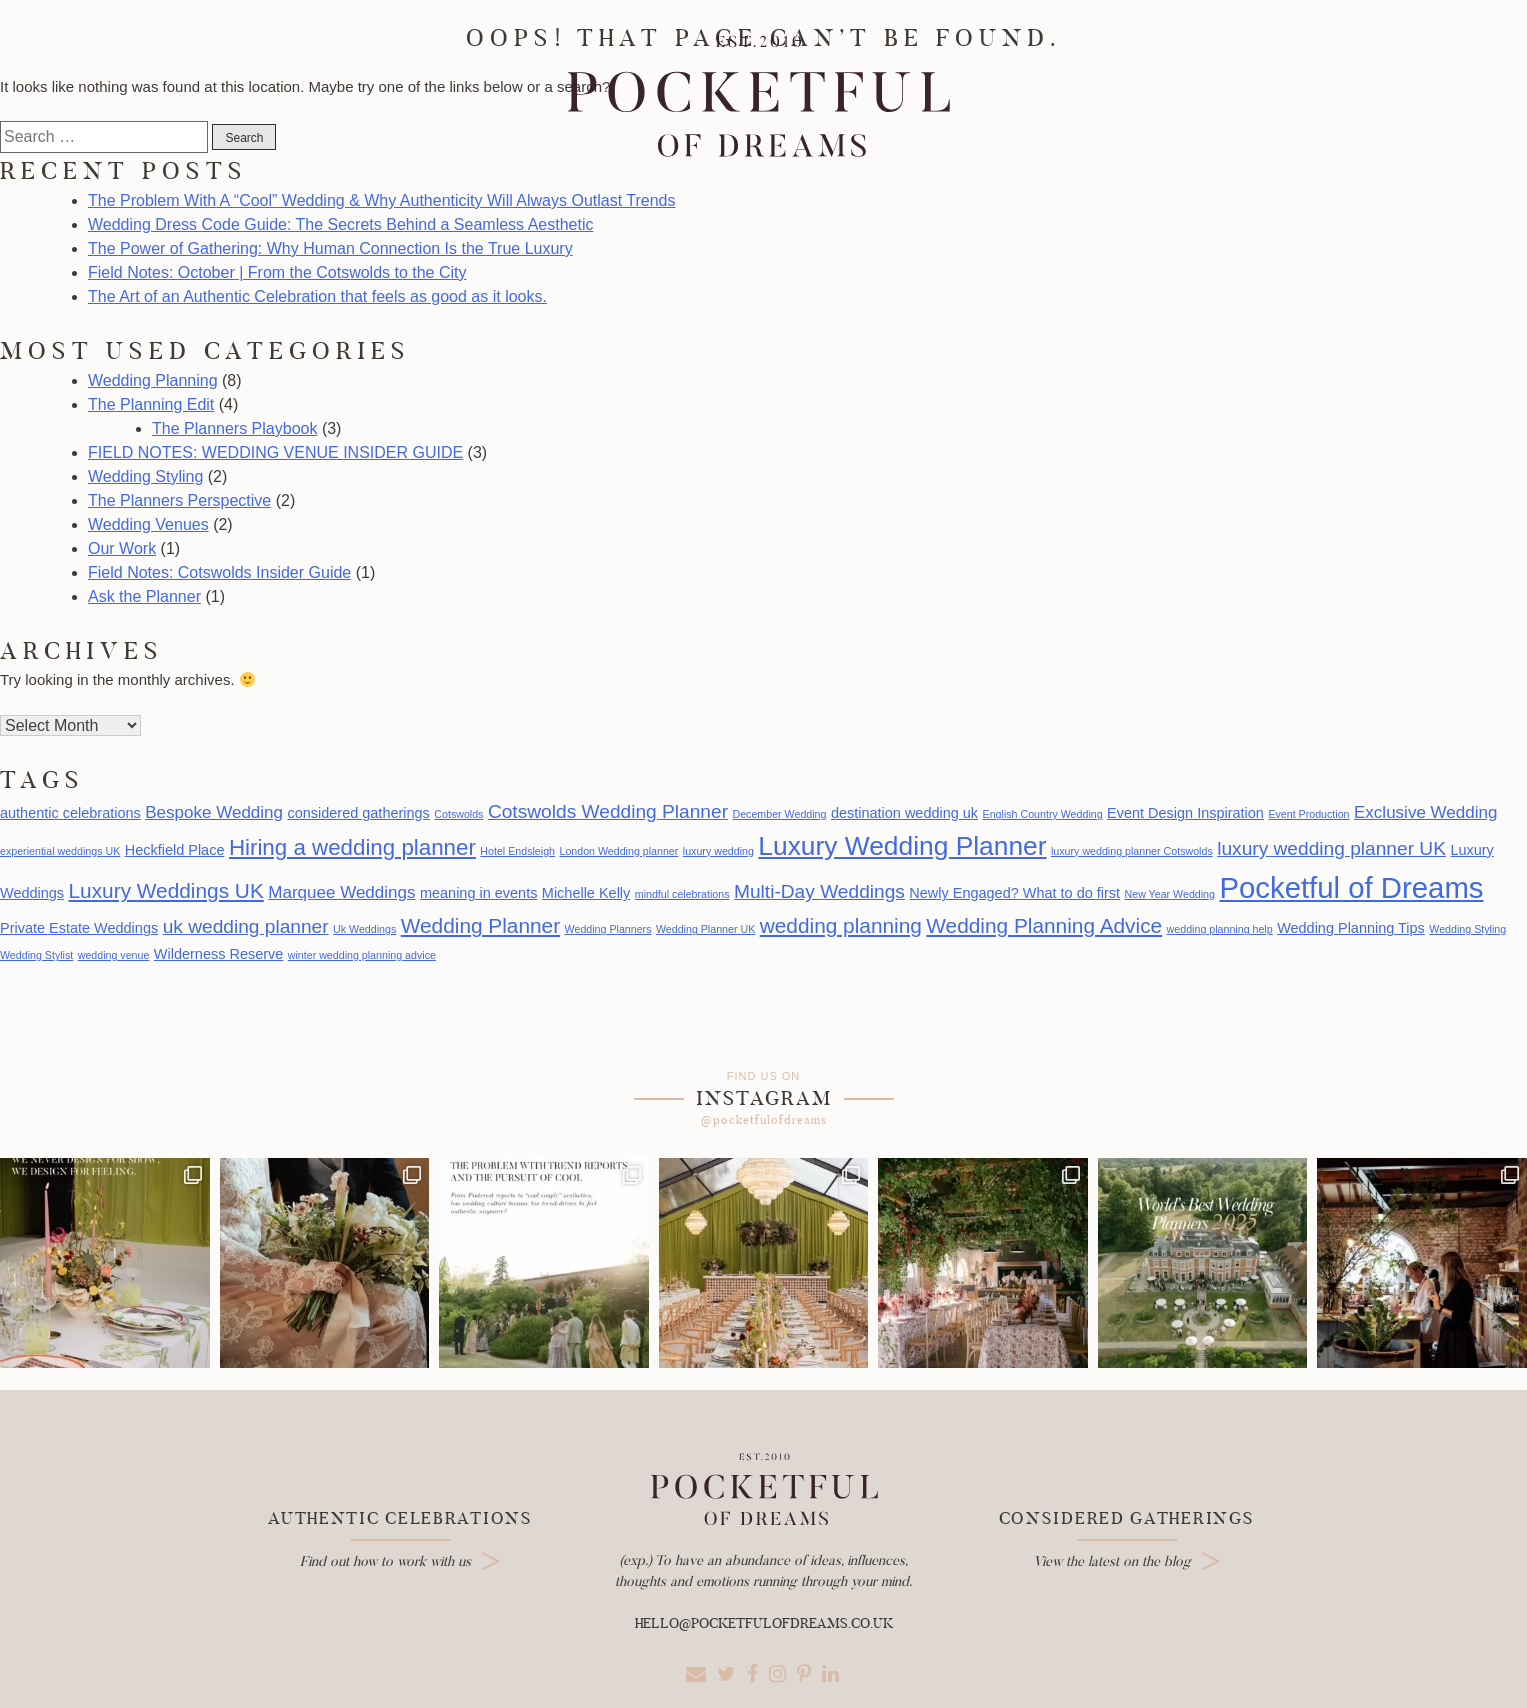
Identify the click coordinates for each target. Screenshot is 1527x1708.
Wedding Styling (145, 476)
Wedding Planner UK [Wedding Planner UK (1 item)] (705, 929)
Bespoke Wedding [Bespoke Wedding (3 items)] (214, 812)
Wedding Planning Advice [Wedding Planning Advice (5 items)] (1044, 925)
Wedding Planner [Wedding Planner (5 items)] (480, 925)
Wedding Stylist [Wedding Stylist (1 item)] (36, 955)
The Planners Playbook (234, 428)
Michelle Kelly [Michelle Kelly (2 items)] (586, 893)
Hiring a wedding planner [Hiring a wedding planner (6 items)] (352, 847)
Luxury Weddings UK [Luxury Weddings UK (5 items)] (166, 890)
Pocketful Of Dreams (758, 97)
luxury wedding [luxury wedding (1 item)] (718, 851)
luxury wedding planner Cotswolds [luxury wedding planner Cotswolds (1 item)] (1132, 851)
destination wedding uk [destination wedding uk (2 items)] (904, 813)
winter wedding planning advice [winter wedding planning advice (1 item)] (362, 955)
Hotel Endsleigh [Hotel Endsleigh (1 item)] (517, 851)
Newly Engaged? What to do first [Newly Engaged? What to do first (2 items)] (1014, 893)
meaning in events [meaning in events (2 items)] (478, 893)
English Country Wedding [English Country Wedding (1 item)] (1043, 814)
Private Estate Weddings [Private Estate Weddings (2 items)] (79, 928)
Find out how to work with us (385, 1561)
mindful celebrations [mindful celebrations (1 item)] (682, 894)
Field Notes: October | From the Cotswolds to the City (277, 272)
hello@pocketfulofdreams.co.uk (764, 1623)
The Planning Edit (151, 404)
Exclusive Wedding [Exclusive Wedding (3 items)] (1425, 812)
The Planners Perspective (179, 500)
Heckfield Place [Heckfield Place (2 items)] (175, 850)
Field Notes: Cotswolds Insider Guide (219, 572)
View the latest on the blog (1112, 1561)
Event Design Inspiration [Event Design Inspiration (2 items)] (1185, 813)
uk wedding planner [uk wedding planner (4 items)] (246, 926)
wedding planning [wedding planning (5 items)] (841, 925)
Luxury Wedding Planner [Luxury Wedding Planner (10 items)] (902, 846)
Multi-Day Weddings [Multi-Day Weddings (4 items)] (819, 891)
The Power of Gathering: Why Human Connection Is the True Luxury (330, 248)
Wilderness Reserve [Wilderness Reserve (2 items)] (218, 954)
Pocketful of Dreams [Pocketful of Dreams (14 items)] (1351, 887)
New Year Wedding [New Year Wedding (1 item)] (1170, 894)
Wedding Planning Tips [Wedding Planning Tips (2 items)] (1351, 928)
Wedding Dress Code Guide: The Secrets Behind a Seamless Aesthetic (340, 224)
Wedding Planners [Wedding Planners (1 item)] (608, 929)
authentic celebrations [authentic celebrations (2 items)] (70, 813)
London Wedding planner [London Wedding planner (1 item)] (618, 851)
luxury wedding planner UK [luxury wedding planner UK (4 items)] (1331, 848)
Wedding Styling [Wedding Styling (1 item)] (1467, 929)
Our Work (122, 548)
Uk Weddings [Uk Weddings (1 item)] (364, 929)
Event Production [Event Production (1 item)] (1308, 814)
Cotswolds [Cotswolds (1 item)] (458, 814)
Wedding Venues (148, 524)
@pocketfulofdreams (764, 1119)
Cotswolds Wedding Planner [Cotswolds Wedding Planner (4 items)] (608, 811)
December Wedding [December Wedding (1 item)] (779, 814)
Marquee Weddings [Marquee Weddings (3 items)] (341, 892)
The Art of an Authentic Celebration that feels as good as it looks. (317, 296)
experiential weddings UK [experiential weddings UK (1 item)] (60, 851)
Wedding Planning (153, 380)
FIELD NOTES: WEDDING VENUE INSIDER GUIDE (275, 452)
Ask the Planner (144, 596)
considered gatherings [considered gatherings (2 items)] (358, 813)
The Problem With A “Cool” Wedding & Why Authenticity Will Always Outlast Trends (381, 200)
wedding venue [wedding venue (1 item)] (114, 955)
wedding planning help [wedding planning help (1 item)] (1220, 929)
